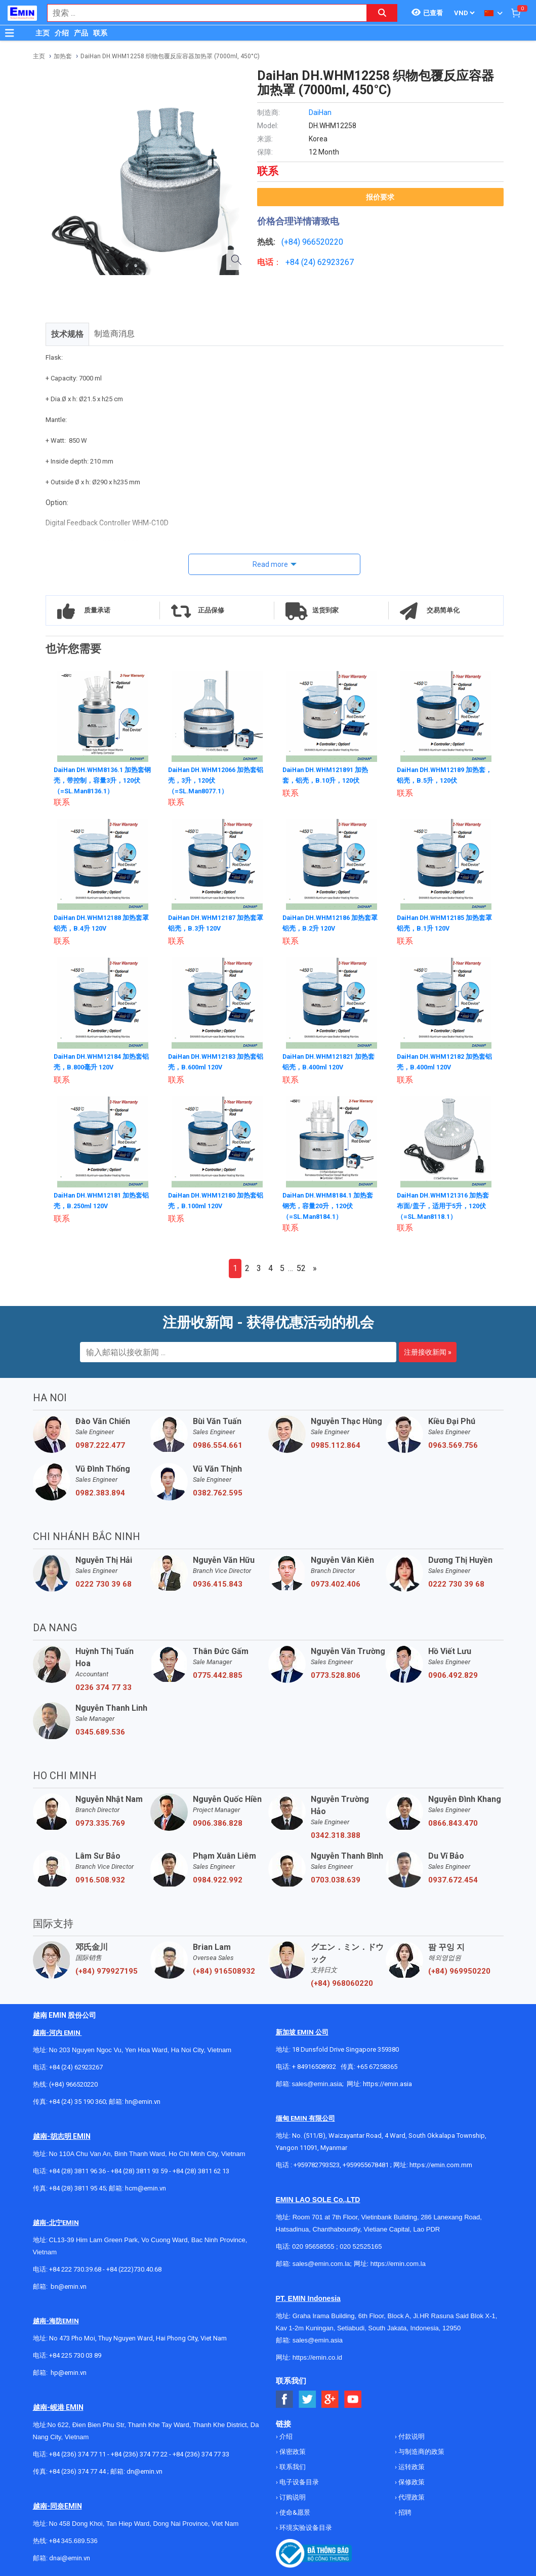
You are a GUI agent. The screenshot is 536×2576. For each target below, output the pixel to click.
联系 (100, 33)
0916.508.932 (100, 1877)
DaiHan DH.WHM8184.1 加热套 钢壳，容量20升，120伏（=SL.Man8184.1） (329, 1203)
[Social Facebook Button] (285, 2397)
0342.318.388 (335, 1833)
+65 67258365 (377, 2064)
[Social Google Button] (330, 2397)
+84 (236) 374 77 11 (77, 2452)
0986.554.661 (217, 1443)
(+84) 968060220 (342, 1981)
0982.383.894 (100, 1490)
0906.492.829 (453, 1673)
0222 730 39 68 (103, 1582)
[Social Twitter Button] (307, 2397)
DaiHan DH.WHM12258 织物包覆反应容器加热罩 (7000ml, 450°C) (170, 56)
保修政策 (411, 2480)
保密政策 (292, 2449)
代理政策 (411, 2495)
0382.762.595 (217, 1490)
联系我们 (292, 2465)
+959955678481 (366, 2163)
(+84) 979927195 (106, 1969)
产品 (81, 33)
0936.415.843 (217, 1582)
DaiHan (320, 112)
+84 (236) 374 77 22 (139, 2452)
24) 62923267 (329, 262)
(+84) (291, 242)
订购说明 (292, 2495)
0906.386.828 (217, 1821)
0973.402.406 (335, 1582)
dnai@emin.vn (69, 2556)
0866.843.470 (453, 1821)
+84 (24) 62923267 (76, 2065)
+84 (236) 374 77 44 (77, 2469)
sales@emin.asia (317, 2082)
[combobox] (201, 13)
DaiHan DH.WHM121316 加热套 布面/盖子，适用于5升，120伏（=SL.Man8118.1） (446, 1203)
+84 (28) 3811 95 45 (77, 2186)
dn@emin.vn (144, 2469)
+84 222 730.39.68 (76, 2267)
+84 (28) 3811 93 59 (139, 2169)
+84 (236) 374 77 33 (201, 2452)
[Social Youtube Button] (353, 2397)
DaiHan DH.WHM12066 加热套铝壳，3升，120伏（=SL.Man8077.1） (214, 779)
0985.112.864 (335, 1443)
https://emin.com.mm (440, 2163)
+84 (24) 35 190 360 (77, 2099)
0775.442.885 (217, 1673)
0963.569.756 (453, 1443)
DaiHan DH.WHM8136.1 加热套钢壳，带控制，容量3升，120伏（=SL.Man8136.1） (100, 779)
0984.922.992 (217, 1877)
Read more (270, 564)
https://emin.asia (387, 2082)
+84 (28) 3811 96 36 (77, 2169)
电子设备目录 (298, 2480)
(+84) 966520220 (73, 2082)
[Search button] (382, 13)
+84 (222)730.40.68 (133, 2267)
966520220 (322, 242)
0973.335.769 (100, 1821)
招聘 (404, 2510)
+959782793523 (317, 2163)
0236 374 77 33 (103, 1685)
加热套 (63, 56)
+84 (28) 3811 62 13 (201, 2169)
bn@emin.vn (69, 2284)
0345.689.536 (100, 1730)
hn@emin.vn (142, 2099)
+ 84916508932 (314, 2064)
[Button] (9, 33)
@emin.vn (72, 2370)
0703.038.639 (335, 1877)
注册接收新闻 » (427, 1350)
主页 (42, 33)
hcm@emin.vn (145, 2186)
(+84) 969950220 (459, 1969)
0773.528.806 (335, 1673)
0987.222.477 (100, 1443)
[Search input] (201, 13)
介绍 (62, 33)
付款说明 (411, 2434)
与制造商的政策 (420, 2449)
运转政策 (411, 2465)
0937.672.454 (453, 1877)
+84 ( (294, 262)
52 (301, 1266)
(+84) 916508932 (224, 1969)
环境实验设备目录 (305, 2525)
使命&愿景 (294, 2510)
